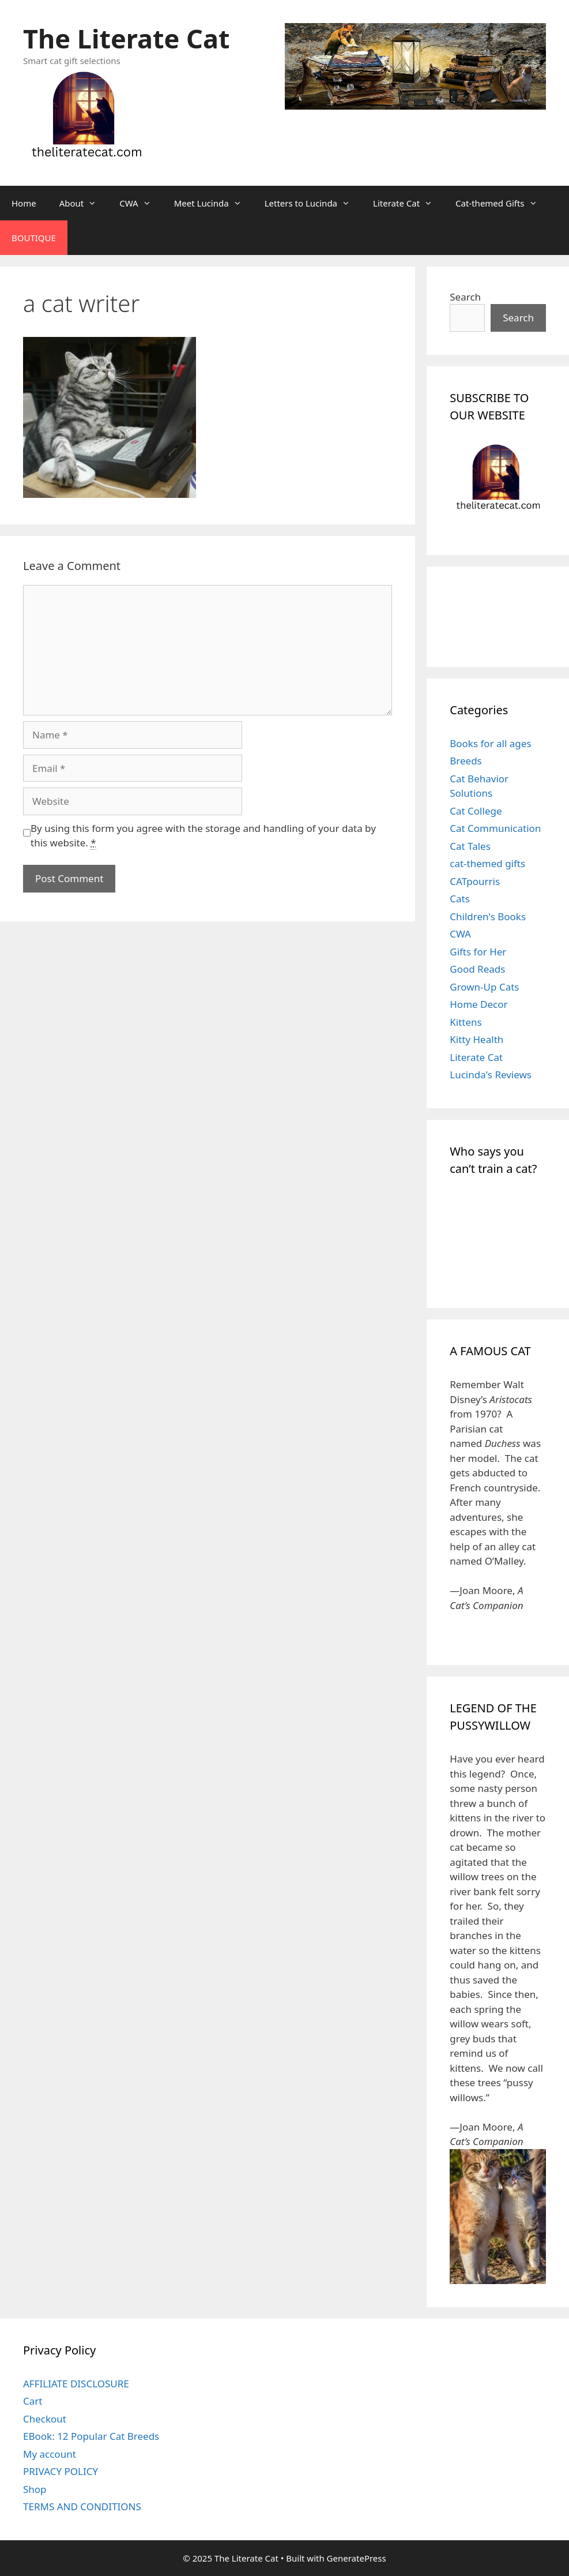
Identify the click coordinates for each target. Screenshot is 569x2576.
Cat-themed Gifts (501, 203)
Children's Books (488, 916)
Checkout (44, 2418)
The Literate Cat (126, 38)
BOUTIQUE (34, 237)
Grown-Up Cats (484, 986)
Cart (32, 2401)
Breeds (466, 760)
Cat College (476, 811)
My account (49, 2454)
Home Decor (478, 1004)
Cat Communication (495, 828)
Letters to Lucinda (313, 203)
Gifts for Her (478, 951)
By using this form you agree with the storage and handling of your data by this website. (203, 836)
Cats (460, 898)
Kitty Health (476, 1039)
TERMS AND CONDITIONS (82, 2506)
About (83, 203)
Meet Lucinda (213, 203)
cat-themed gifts (487, 863)
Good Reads (477, 969)
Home (24, 203)
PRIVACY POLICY (60, 2471)
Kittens (465, 1022)
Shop (35, 2489)
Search (465, 296)
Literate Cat (408, 203)
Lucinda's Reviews (491, 1074)
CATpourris (475, 881)
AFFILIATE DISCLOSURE (76, 2383)
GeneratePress (356, 2558)
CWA (140, 203)
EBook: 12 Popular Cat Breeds (91, 2436)
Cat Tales (470, 846)
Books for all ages (490, 743)
